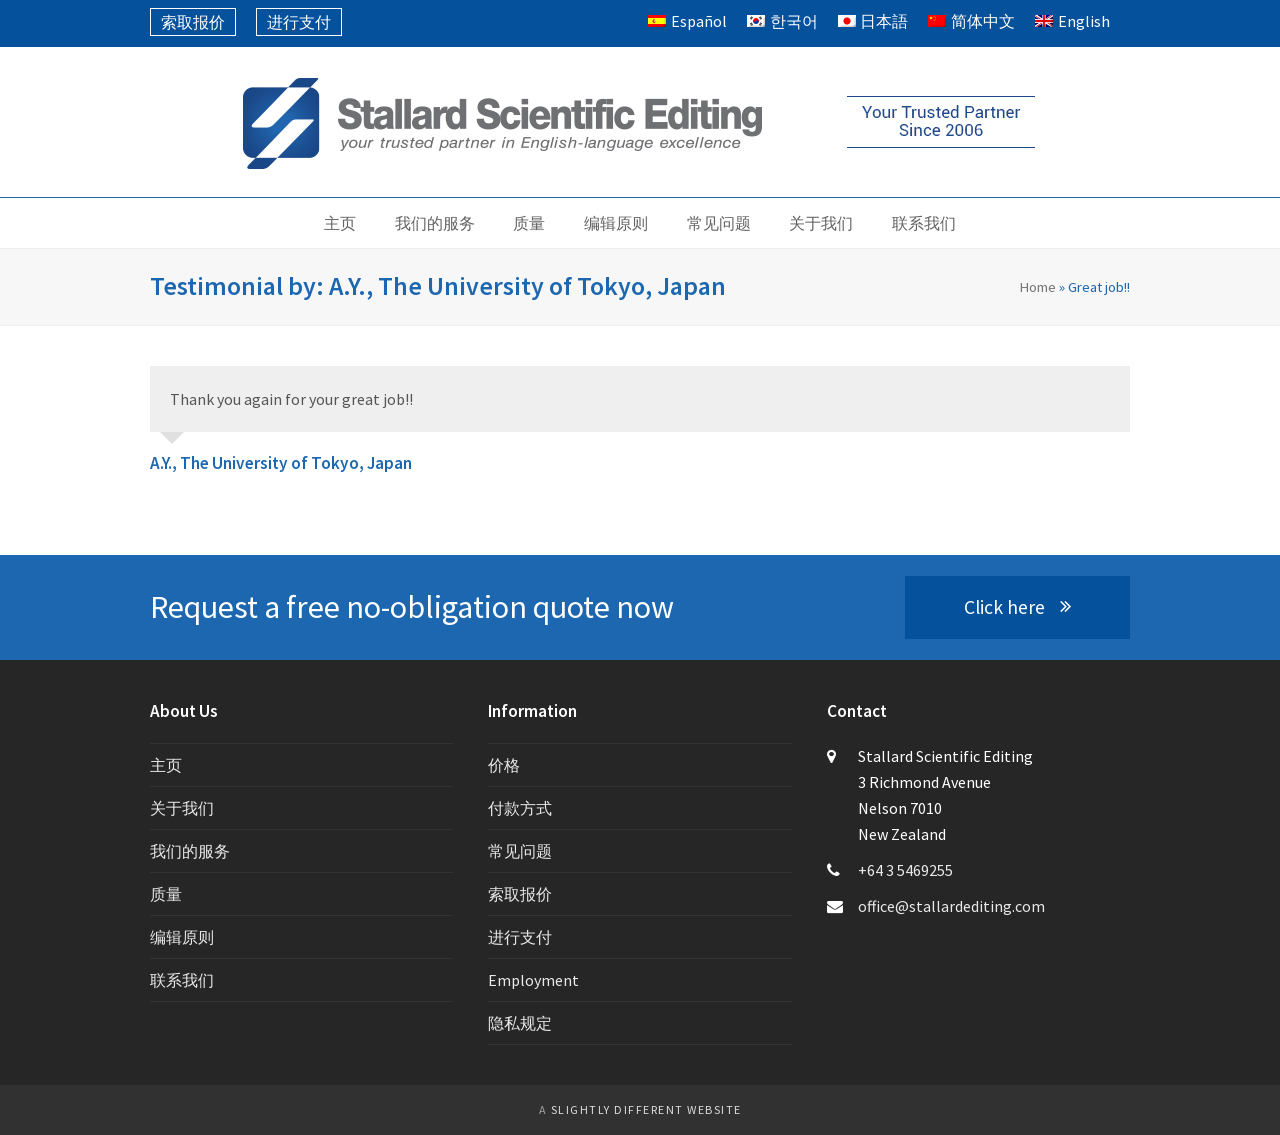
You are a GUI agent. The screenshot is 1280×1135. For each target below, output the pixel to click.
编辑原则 (182, 937)
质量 (166, 894)
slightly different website (646, 1109)
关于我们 (182, 808)
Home (1037, 286)
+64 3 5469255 (905, 870)
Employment (533, 980)
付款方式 (520, 808)
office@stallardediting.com (951, 906)
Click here (1017, 607)
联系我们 (182, 980)
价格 (504, 765)
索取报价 (520, 894)
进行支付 (520, 937)
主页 (166, 765)
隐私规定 (520, 1023)
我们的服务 (190, 851)
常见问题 (520, 851)
